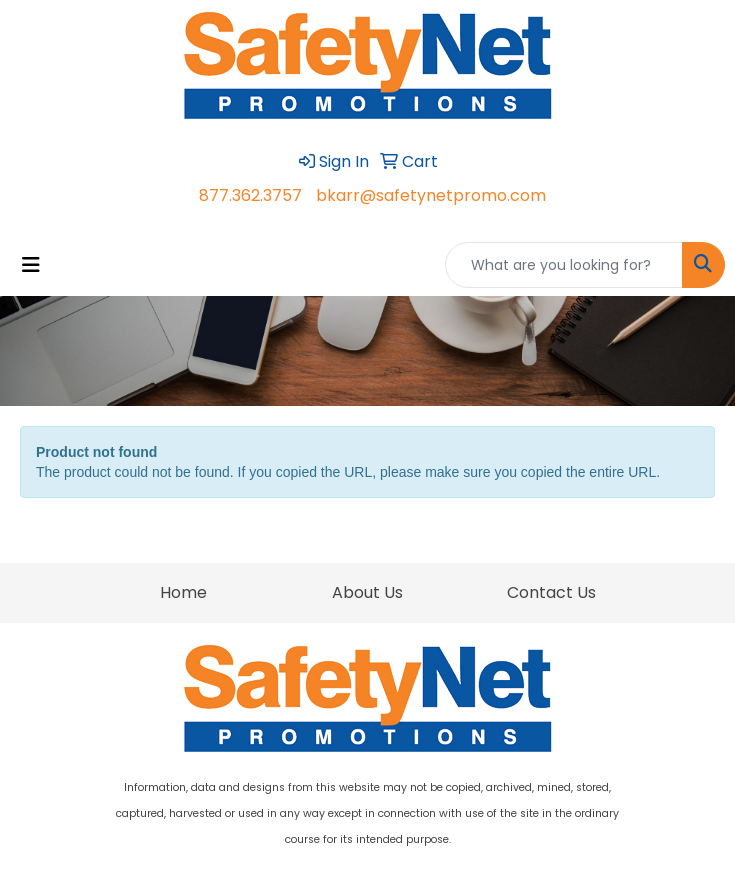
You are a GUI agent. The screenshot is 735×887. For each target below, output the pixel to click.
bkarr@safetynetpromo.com (431, 195)
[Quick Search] (564, 265)
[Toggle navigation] (31, 265)
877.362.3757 (250, 195)
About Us (367, 592)
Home (183, 592)
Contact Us (551, 592)
